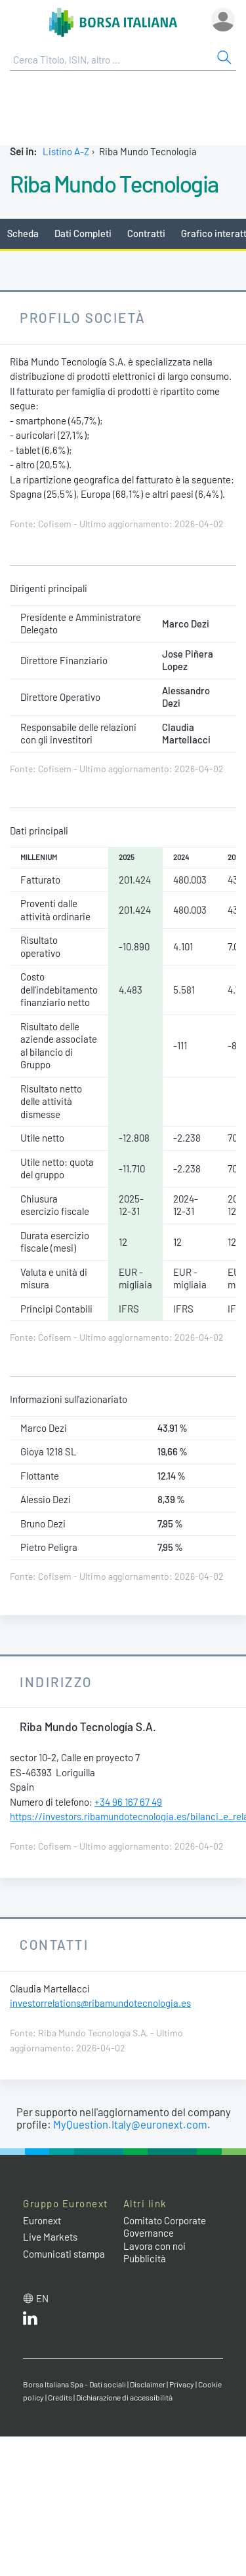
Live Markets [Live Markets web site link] (50, 2237)
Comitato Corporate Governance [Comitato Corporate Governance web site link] (164, 2226)
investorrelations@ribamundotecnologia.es (100, 2003)
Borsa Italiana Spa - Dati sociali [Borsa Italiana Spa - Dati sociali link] (74, 2384)
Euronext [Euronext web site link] (42, 2220)
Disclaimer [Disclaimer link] (147, 2384)
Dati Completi (83, 233)
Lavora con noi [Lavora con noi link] (154, 2246)
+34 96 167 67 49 (128, 1802)
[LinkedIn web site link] (30, 2321)
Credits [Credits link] (60, 2397)
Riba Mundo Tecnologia (114, 183)
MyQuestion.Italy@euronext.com (130, 2124)
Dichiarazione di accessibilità (124, 2397)
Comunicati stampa (64, 2254)
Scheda (23, 233)
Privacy (181, 2384)
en (42, 2298)
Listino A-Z (66, 151)
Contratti (146, 233)
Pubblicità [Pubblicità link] (144, 2258)
